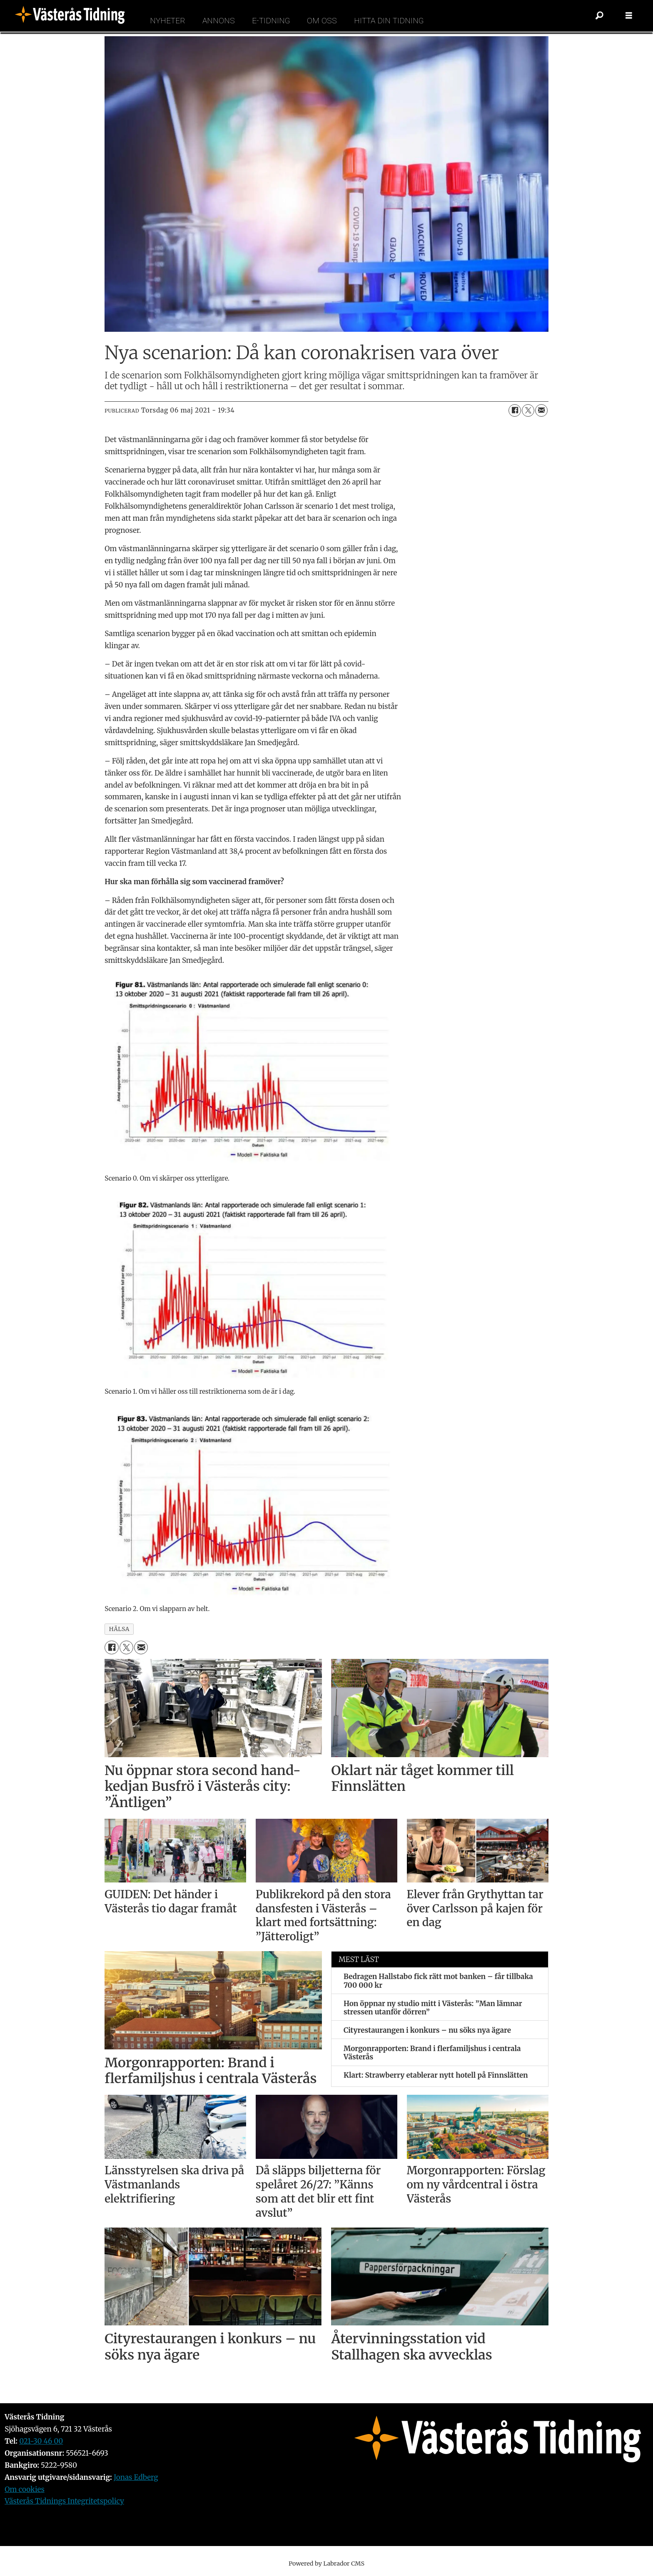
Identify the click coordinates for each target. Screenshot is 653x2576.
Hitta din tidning (389, 20)
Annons (218, 20)
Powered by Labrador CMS (326, 2563)
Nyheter (167, 20)
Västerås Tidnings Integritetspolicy (64, 2501)
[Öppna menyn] (629, 16)
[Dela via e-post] (541, 410)
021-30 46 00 (41, 2441)
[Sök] (599, 15)
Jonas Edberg (136, 2477)
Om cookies (25, 2489)
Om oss (322, 20)
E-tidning (271, 20)
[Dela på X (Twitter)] (528, 410)
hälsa (119, 1629)
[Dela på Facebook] (514, 410)
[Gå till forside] (72, 15)
